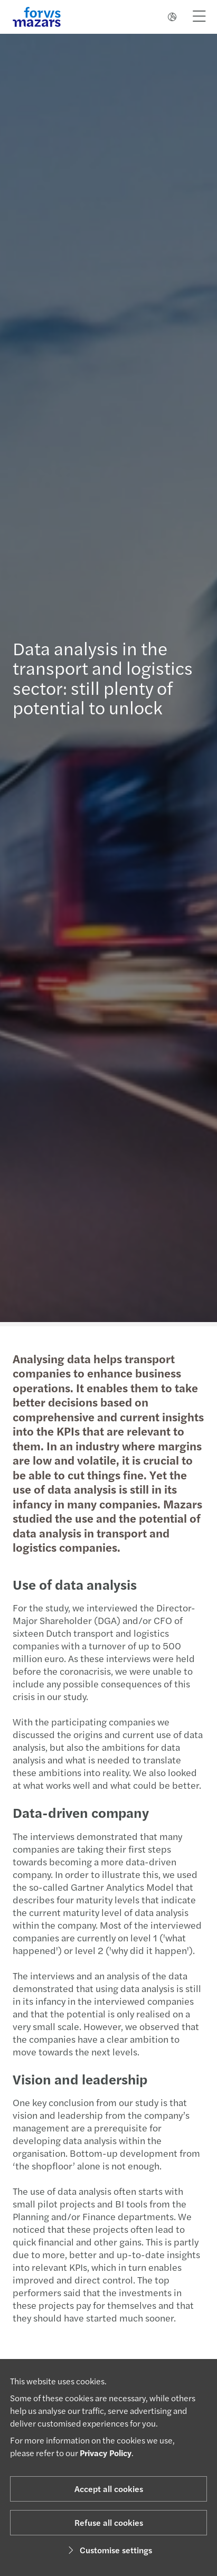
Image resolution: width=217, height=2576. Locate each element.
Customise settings (108, 2550)
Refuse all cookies (108, 2522)
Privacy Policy (105, 2453)
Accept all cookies (108, 2489)
